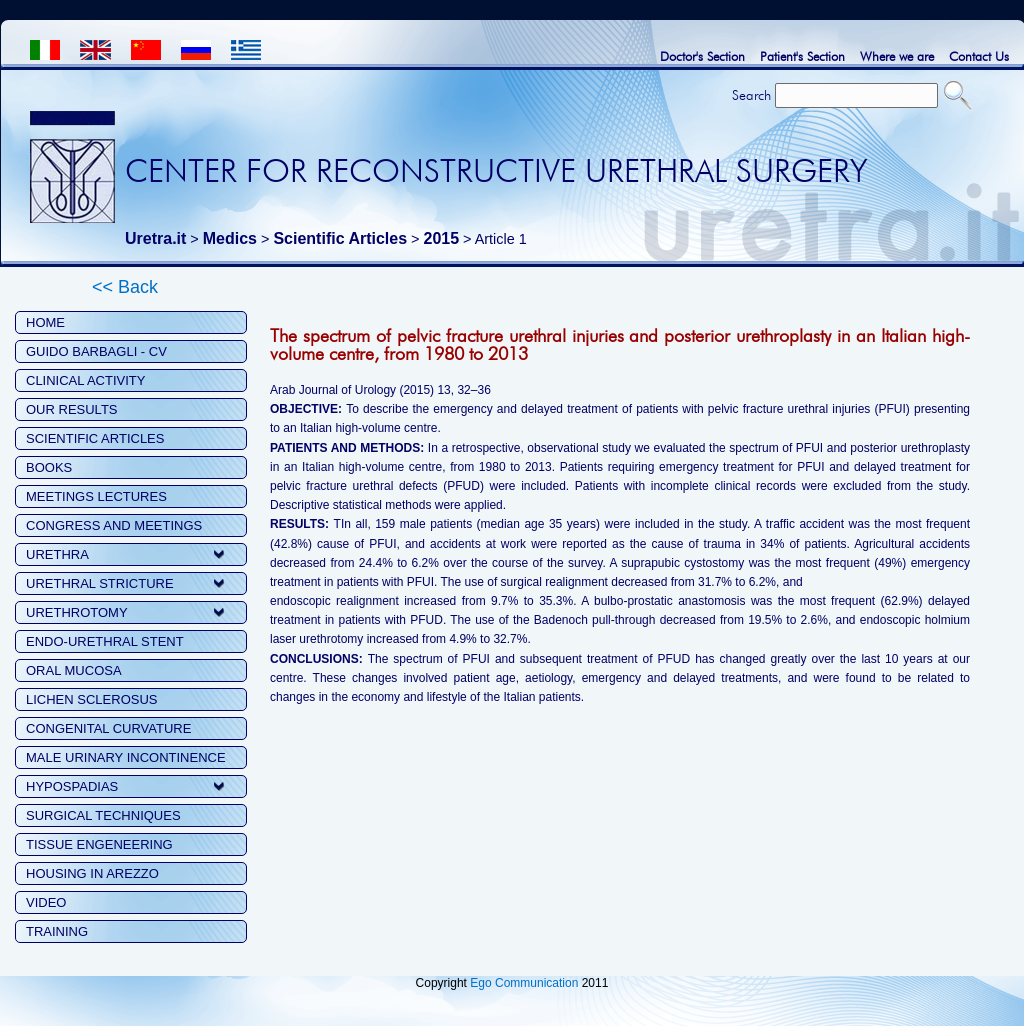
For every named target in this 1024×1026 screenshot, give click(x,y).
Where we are (897, 56)
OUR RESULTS (72, 409)
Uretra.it (155, 238)
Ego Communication (524, 983)
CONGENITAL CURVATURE (108, 728)
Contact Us (979, 56)
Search (751, 95)
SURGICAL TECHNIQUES (103, 815)
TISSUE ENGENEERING (99, 844)
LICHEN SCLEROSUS (91, 699)
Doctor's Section (702, 56)
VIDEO (46, 902)
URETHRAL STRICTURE (100, 583)
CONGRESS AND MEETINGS (114, 525)
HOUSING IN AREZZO (92, 873)
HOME (45, 322)
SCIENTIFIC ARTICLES (95, 438)
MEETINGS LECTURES (96, 496)
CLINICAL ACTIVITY (85, 380)
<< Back (125, 287)
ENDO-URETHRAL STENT (105, 641)
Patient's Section (802, 56)
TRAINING (57, 931)
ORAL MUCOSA (74, 670)
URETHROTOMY (77, 612)
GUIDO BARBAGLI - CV (96, 351)
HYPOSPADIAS (72, 786)
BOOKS (49, 467)
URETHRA (57, 554)
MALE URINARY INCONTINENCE (126, 757)
